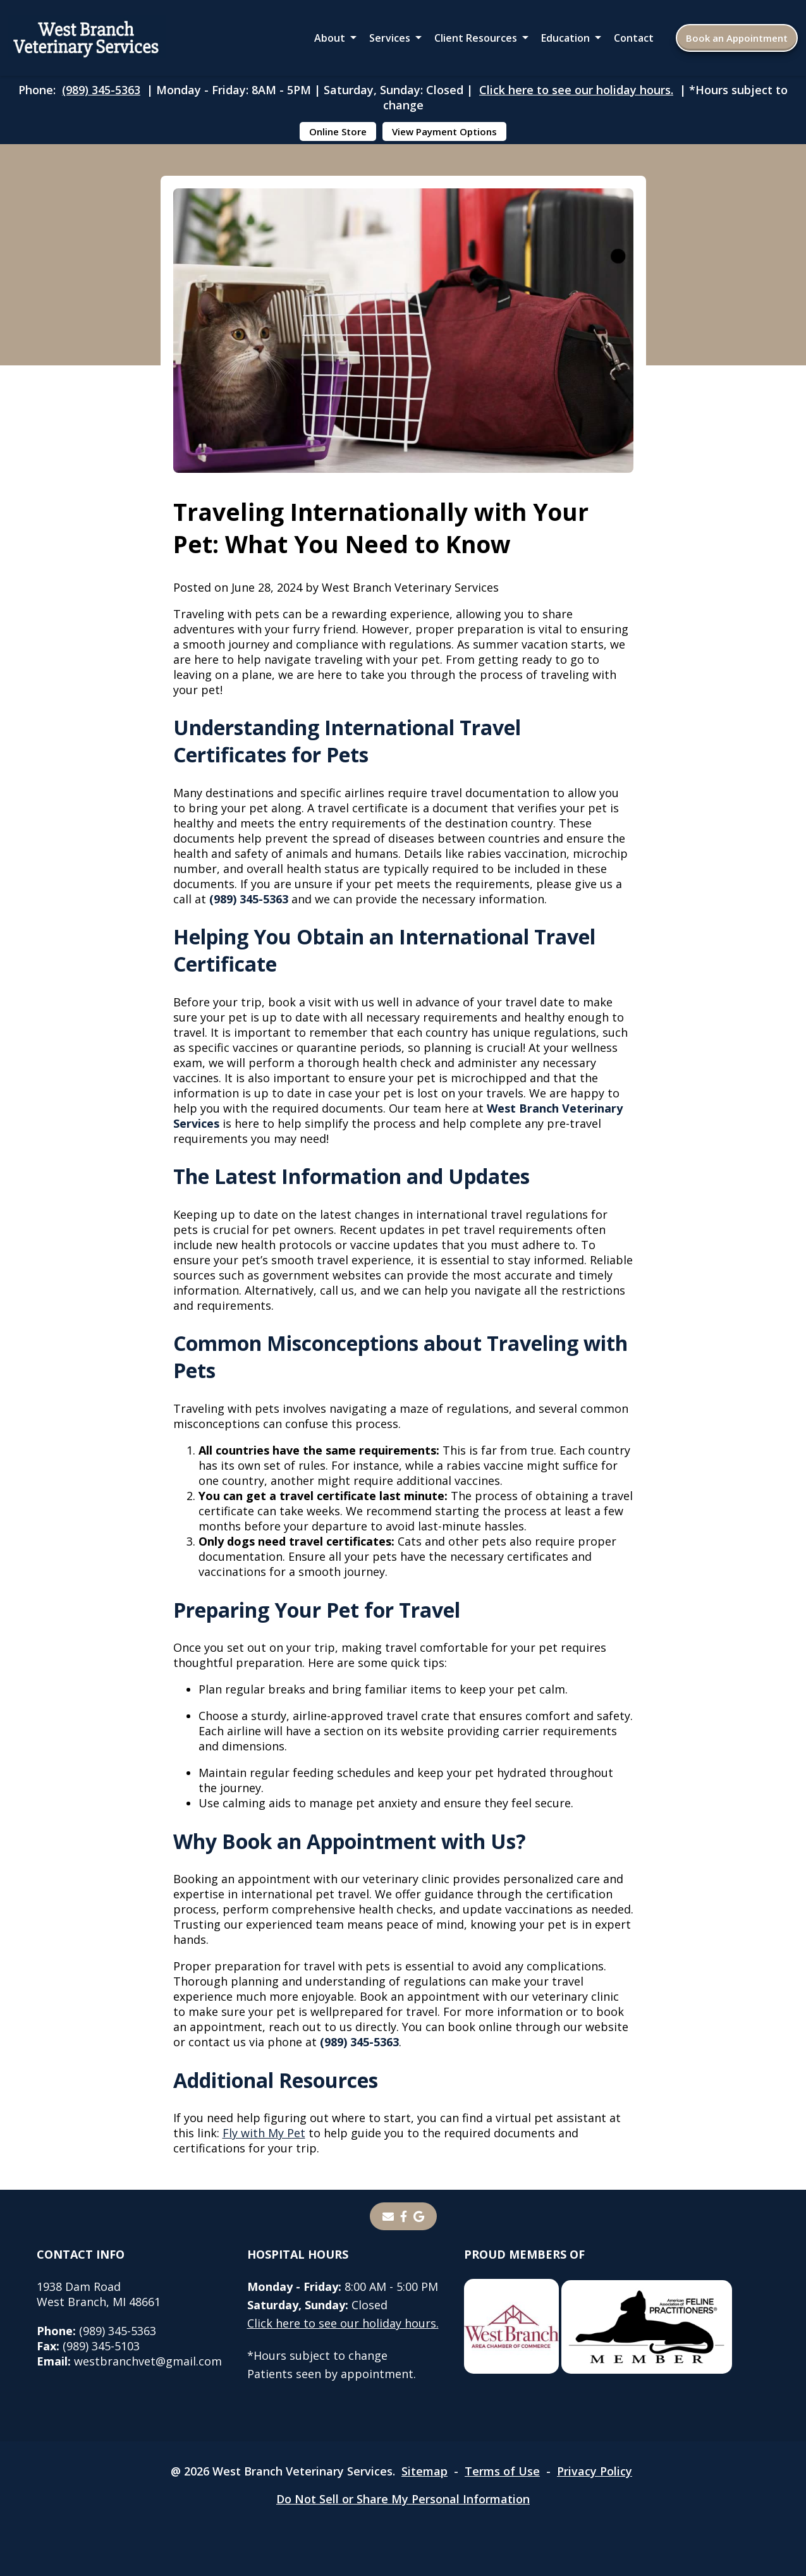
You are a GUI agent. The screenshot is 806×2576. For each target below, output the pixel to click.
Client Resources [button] (475, 38)
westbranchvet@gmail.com (129, 2361)
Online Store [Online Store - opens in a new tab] (338, 131)
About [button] (329, 38)
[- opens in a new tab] (403, 2216)
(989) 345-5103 (88, 2345)
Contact (634, 38)
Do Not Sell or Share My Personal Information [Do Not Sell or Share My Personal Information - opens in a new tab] (403, 2498)
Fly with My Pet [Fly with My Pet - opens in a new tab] (264, 2132)
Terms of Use (502, 2471)
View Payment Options (444, 131)
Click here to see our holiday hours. (576, 89)
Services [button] (389, 38)
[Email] (388, 2216)
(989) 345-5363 (101, 89)
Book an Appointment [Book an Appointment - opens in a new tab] (737, 38)
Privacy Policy (594, 2471)
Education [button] (565, 38)
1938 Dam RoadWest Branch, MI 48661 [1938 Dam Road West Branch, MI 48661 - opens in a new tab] (99, 2294)
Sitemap (424, 2471)
